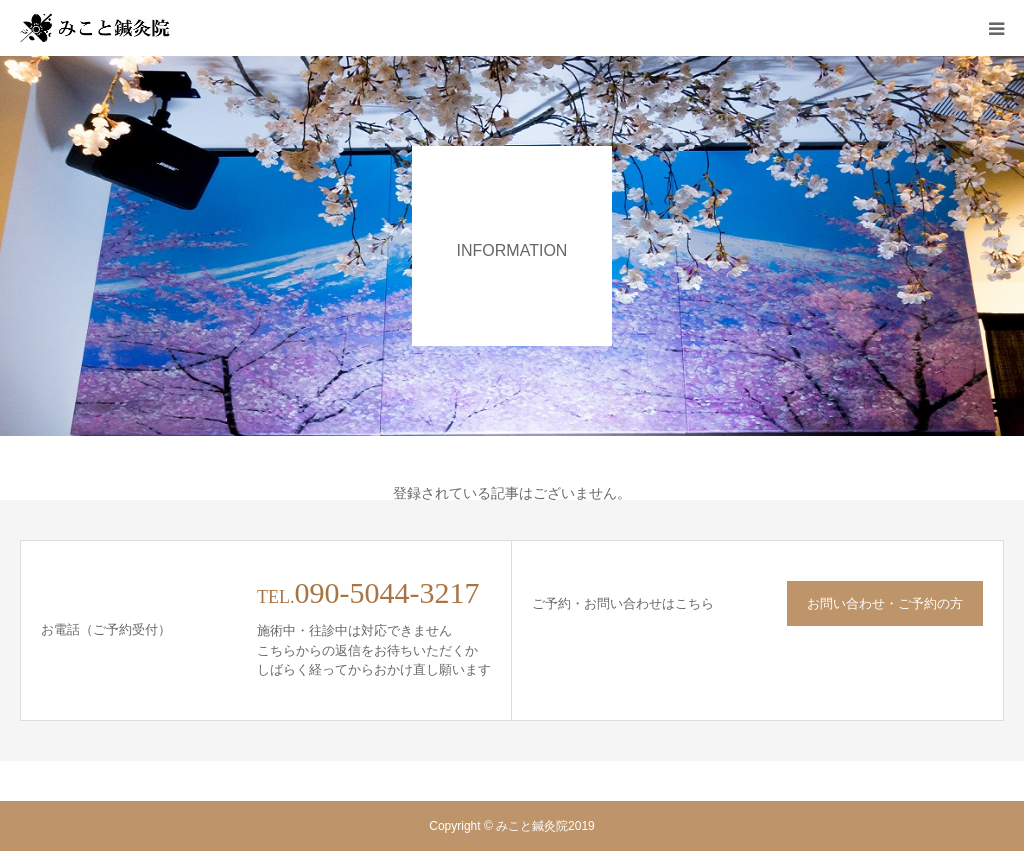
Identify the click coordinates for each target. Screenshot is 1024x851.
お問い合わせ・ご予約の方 (885, 603)
